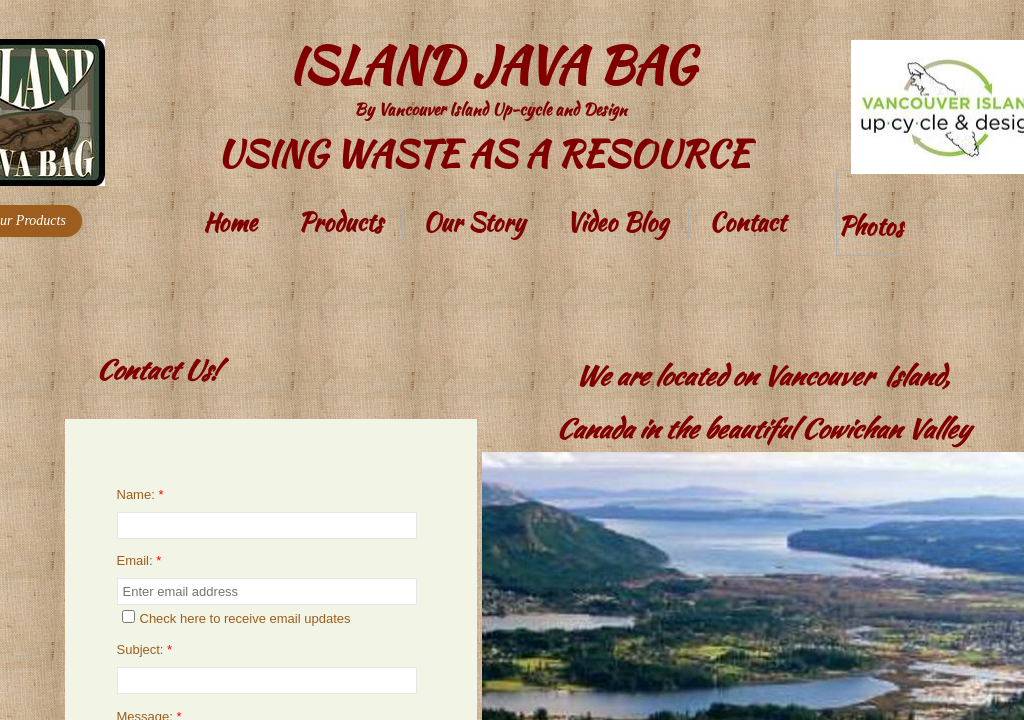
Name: (140, 494)
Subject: (145, 649)
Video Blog (617, 222)
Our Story (474, 222)
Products (340, 222)
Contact (747, 222)
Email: (139, 560)
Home (230, 222)
